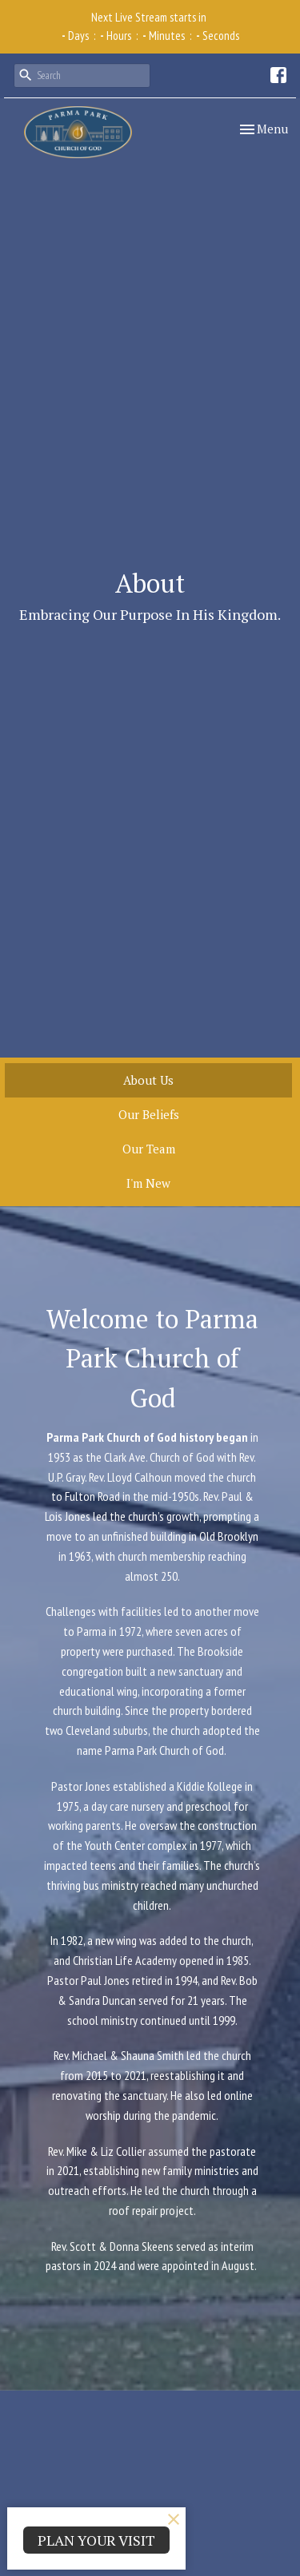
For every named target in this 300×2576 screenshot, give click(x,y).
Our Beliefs (148, 1114)
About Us (148, 1080)
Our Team (148, 1149)
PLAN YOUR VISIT (96, 2540)
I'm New (148, 1183)
